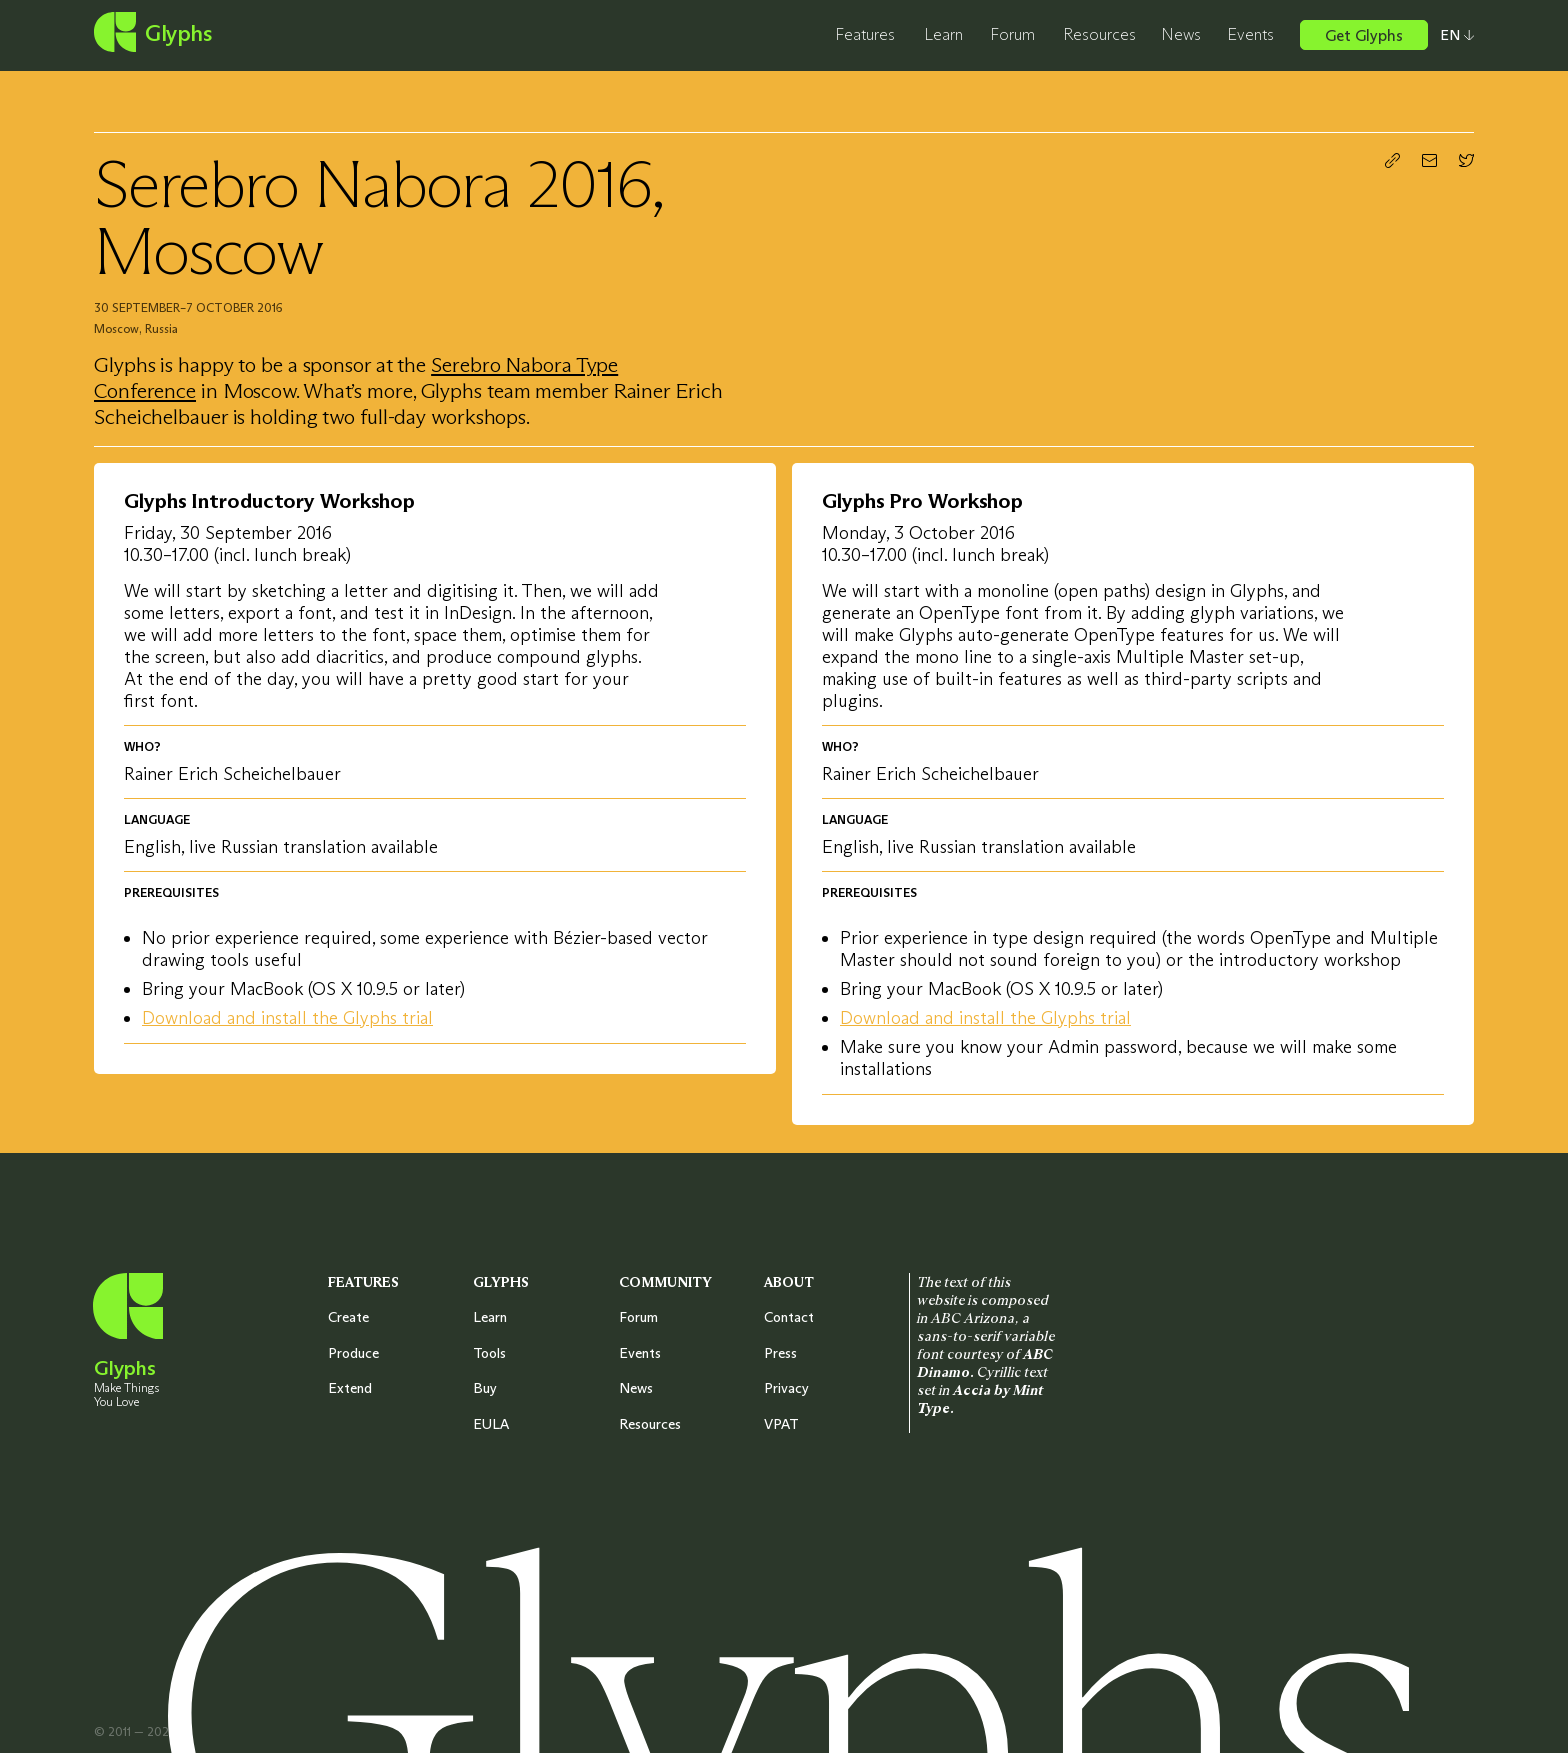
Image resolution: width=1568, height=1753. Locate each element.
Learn (943, 34)
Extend (350, 1388)
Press (780, 1353)
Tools (489, 1353)
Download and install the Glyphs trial (287, 1018)
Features (865, 34)
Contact (789, 1317)
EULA (491, 1424)
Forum (1012, 34)
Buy (485, 1388)
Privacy (786, 1388)
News (1181, 34)
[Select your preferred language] (1451, 35)
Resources (1099, 34)
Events (1250, 34)
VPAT (781, 1424)
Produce (353, 1353)
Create (348, 1317)
